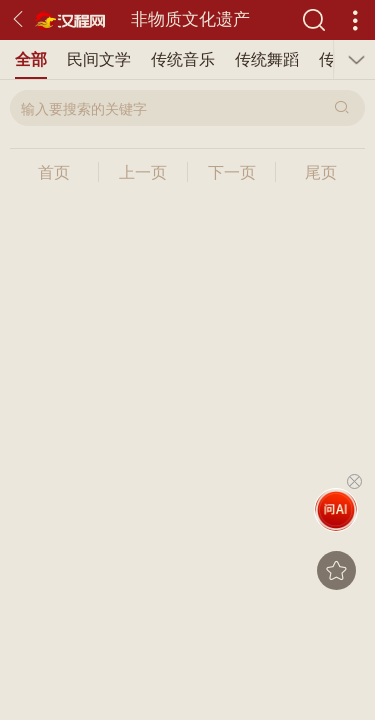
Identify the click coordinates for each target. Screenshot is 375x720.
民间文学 (99, 59)
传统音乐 (183, 59)
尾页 (321, 172)
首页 (54, 172)
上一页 (143, 172)
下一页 (232, 172)
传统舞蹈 (267, 59)
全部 (31, 59)
